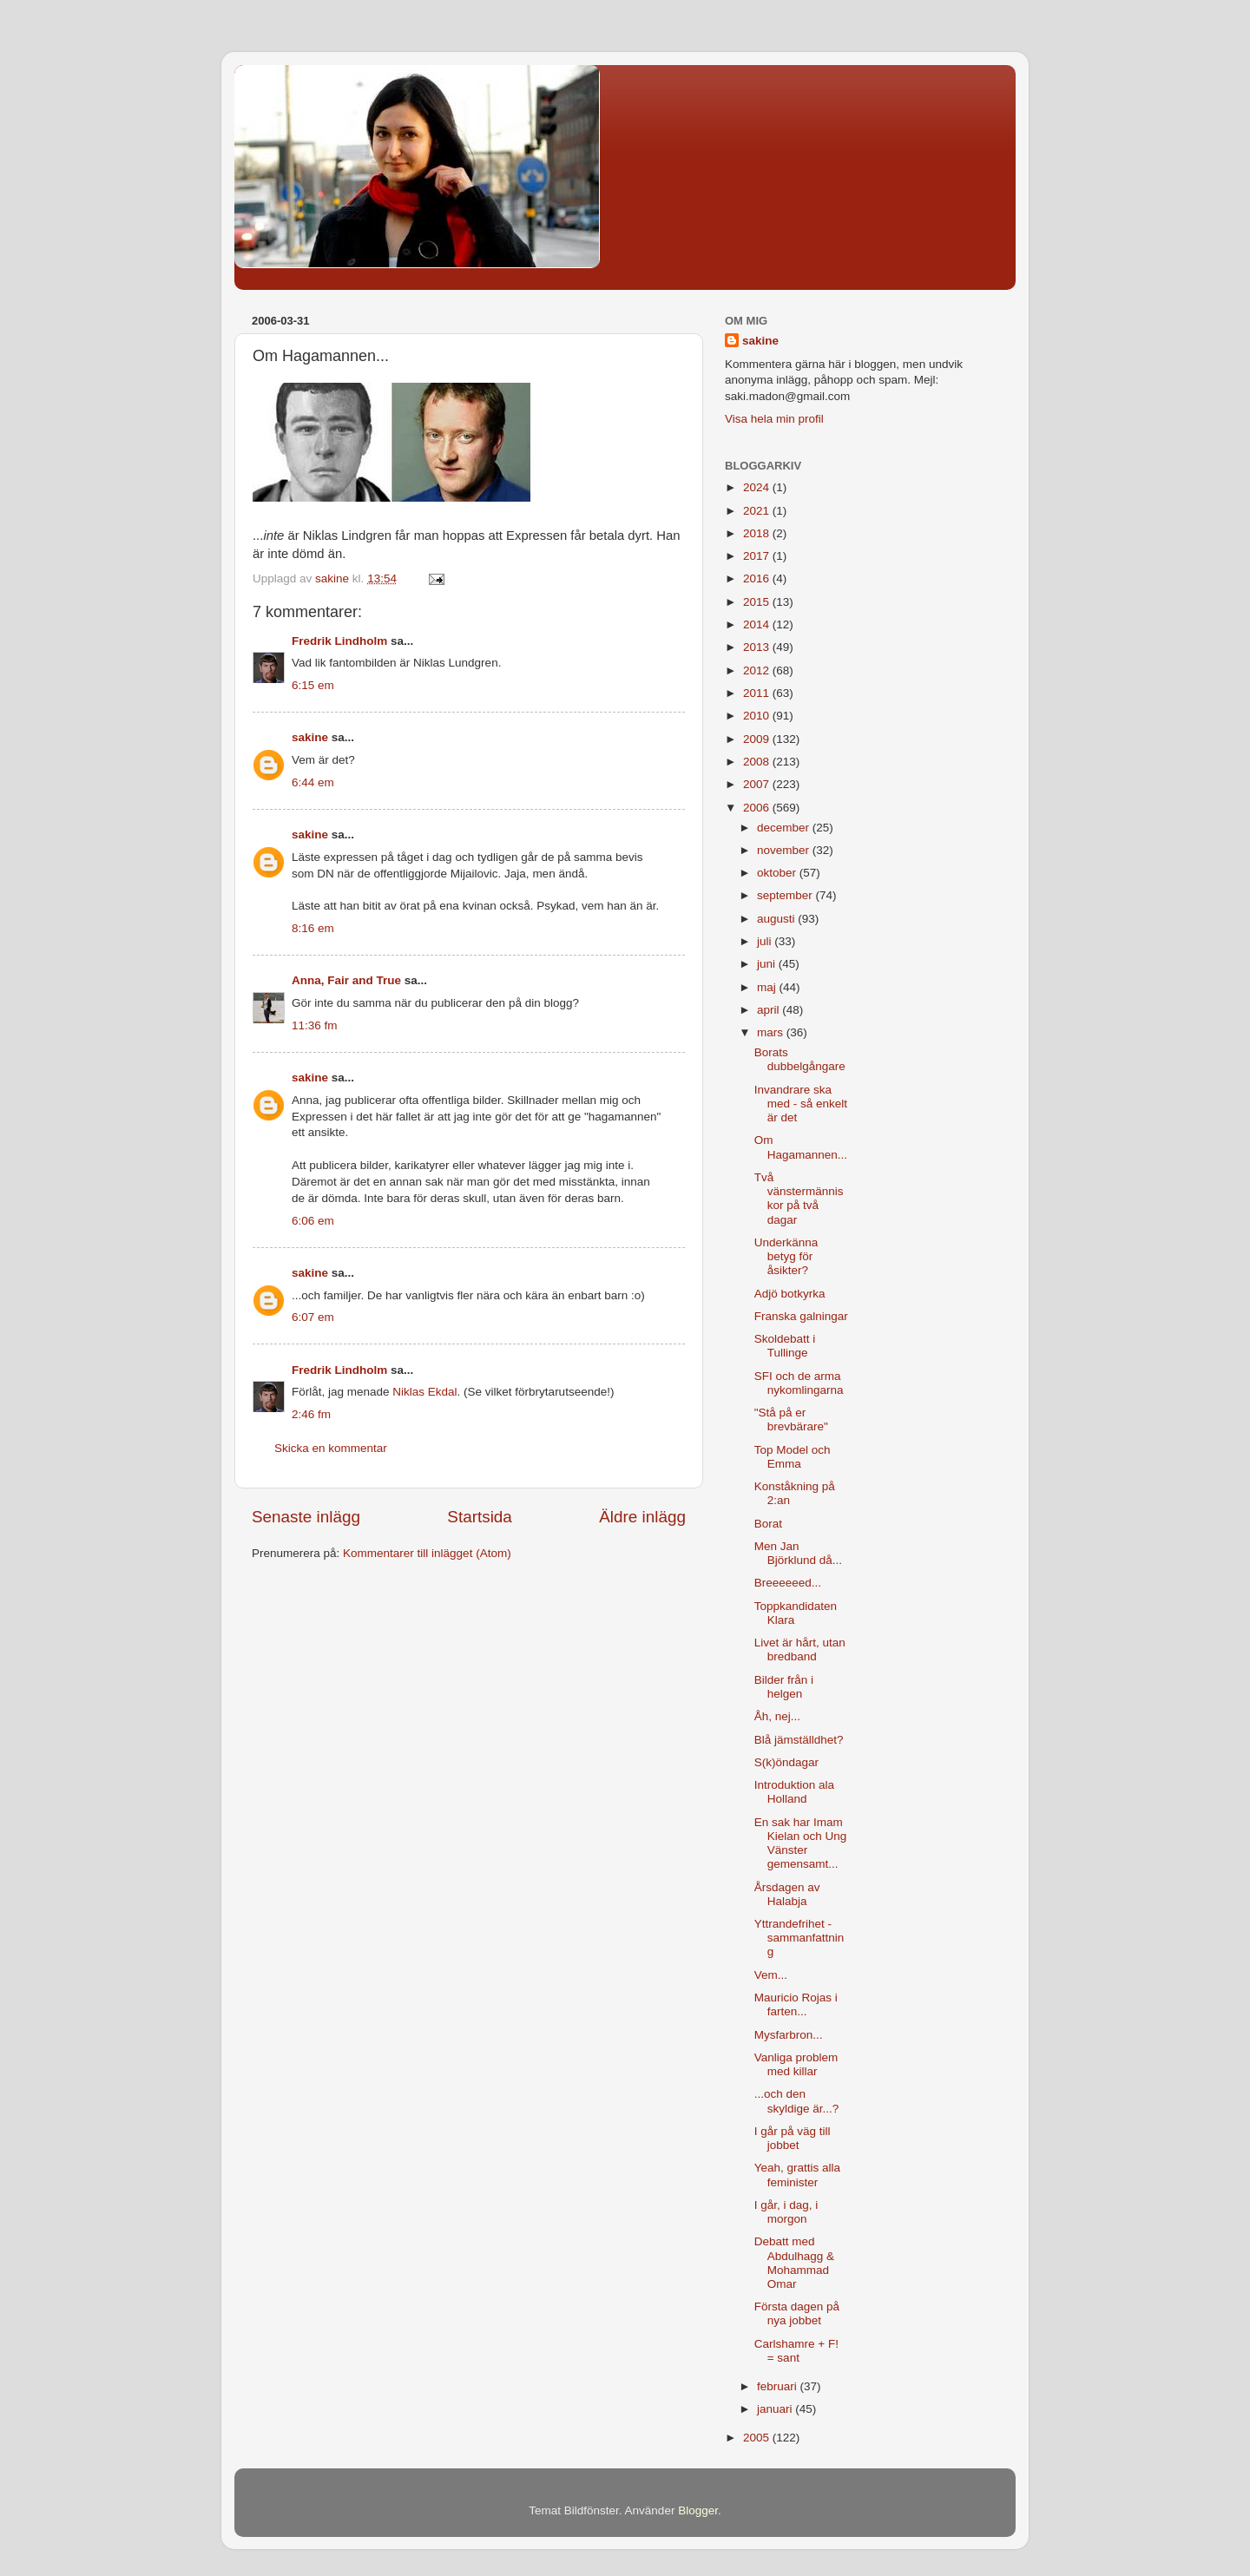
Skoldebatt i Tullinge (785, 1345)
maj (768, 987)
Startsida (479, 1517)
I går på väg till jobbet (792, 2138)
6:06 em (313, 1220)
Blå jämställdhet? (799, 1739)
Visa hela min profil (774, 418)
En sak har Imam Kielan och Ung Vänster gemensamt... (800, 1843)
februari (778, 2386)
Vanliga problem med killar (796, 2064)
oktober (778, 872)
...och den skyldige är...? (796, 2100)
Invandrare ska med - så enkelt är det (800, 1103)
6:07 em (313, 1317)
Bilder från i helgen (783, 1686)
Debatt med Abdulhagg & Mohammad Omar (794, 2262)
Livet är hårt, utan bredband (799, 1649)
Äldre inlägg (642, 1517)
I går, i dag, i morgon (786, 2211)
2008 (758, 761)
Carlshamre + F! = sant (796, 2350)
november (784, 850)
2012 (758, 670)
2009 (758, 739)
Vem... (770, 1974)
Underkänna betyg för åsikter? (786, 1256)
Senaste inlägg (306, 1517)
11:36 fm (315, 1025)
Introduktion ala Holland (794, 1791)
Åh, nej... (777, 1716)
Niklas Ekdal (424, 1391)
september (786, 895)
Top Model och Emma (792, 1456)
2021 (758, 510)
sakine (310, 737)
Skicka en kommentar (330, 1448)
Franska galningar (801, 1316)
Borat (768, 1523)
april (769, 1009)
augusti (777, 918)
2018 (758, 533)
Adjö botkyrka (790, 1293)
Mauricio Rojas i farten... (796, 2004)
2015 (758, 601)
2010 (758, 715)
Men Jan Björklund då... (798, 1553)
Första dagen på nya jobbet (796, 2313)
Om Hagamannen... (800, 1147)
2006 (758, 807)
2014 (758, 624)
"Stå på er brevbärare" (791, 1419)
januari (776, 2408)
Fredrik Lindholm (339, 640)
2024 (758, 487)
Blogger (698, 2510)
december (784, 827)
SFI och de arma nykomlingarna (799, 1383)
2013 (758, 647)
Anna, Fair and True (346, 980)
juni (768, 963)
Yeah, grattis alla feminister (797, 2174)
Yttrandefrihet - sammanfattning (799, 1937)
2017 (758, 555)
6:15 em (313, 685)
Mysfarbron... (788, 2034)
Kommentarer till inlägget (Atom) (427, 1553)
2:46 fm (311, 1414)
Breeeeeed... (787, 1582)
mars (771, 1032)
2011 (758, 693)
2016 (758, 578)
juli (765, 941)
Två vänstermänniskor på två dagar (799, 1198)
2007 (758, 784)
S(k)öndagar (786, 1762)
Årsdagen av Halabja (787, 1894)
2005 (758, 2437)
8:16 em (313, 928)
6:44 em (313, 782)
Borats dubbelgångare (799, 1059)
